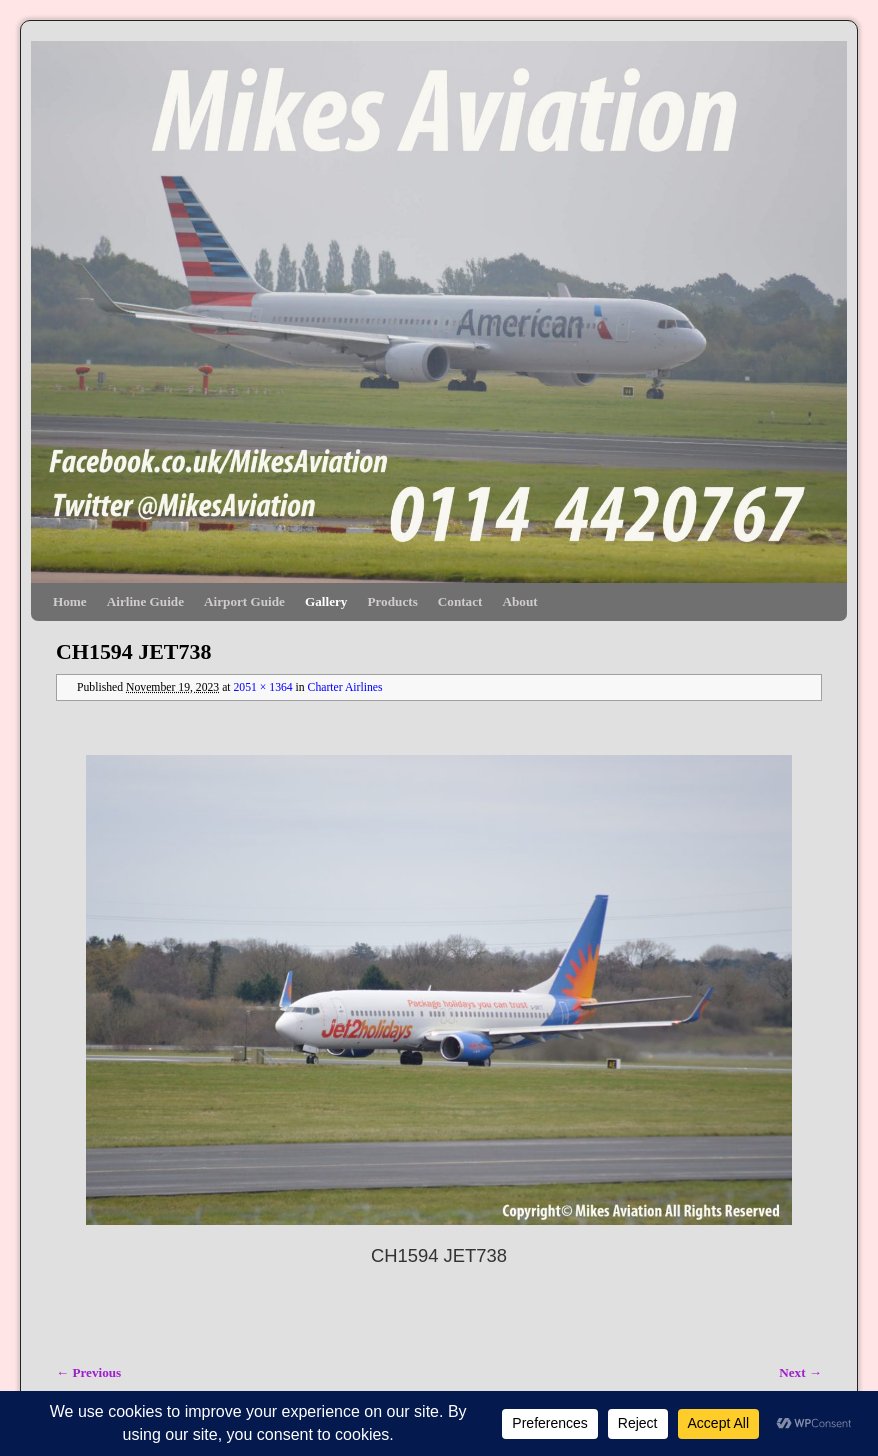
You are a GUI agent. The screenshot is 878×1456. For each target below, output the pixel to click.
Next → (800, 1372)
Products (392, 601)
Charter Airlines (345, 687)
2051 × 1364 (262, 687)
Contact (460, 601)
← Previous (88, 1372)
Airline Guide (145, 601)
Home (70, 601)
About (519, 601)
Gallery (326, 601)
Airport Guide (244, 601)
